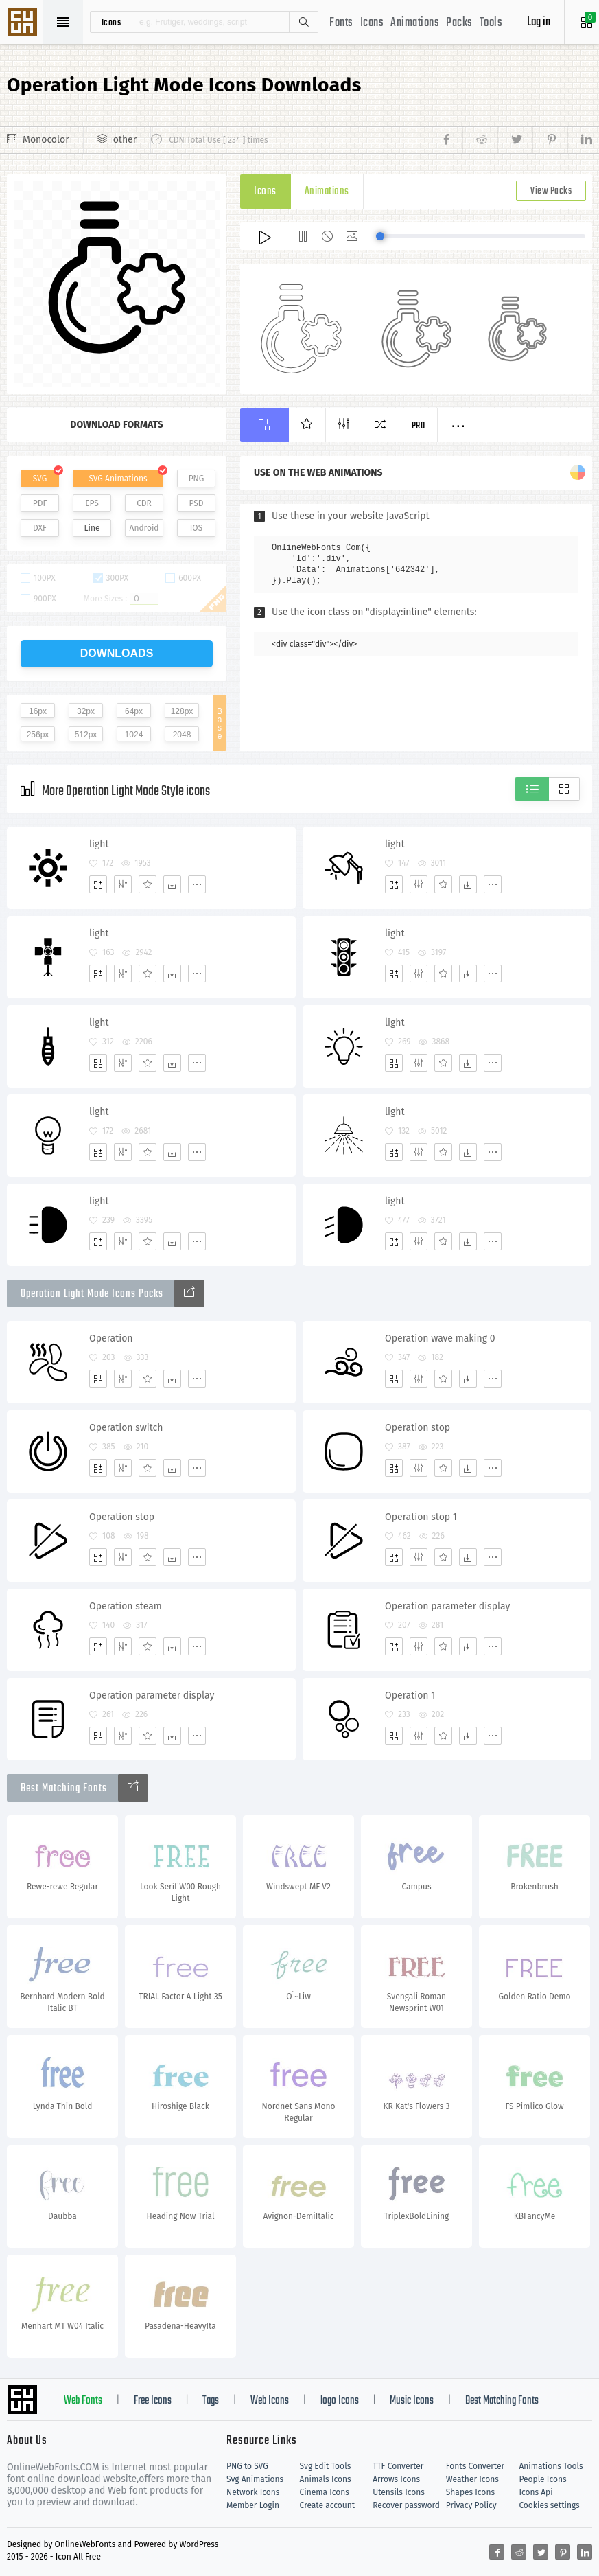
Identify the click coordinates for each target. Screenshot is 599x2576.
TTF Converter (398, 2466)
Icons (372, 23)
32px (86, 711)
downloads (117, 653)
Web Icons (269, 2401)
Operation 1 (410, 1695)
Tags (210, 2401)
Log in (538, 22)
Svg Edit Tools (325, 2466)
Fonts (341, 23)
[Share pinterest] (549, 140)
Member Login (252, 2505)
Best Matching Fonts (502, 2401)
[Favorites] (147, 884)
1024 (134, 734)
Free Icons (153, 2401)
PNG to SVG (247, 2466)
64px (134, 711)
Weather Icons (472, 2479)
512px (86, 734)
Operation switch (126, 1428)
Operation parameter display (447, 1606)
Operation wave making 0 (440, 1338)
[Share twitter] (514, 140)
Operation (111, 1338)
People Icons (542, 2479)
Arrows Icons (396, 2479)
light (99, 844)
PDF (40, 503)
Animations (414, 23)
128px (182, 711)
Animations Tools (551, 2466)
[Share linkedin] (579, 140)
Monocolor (46, 140)
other (125, 140)
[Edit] (123, 884)
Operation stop (417, 1428)
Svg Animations (254, 2479)
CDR (144, 503)
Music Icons (412, 2401)
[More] (197, 884)
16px (38, 711)
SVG (40, 478)
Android (144, 528)
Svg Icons (24, 23)
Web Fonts (83, 2401)
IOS (196, 528)
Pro (418, 426)
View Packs (551, 191)
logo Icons (339, 2401)
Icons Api (535, 2492)
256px (38, 734)
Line (92, 528)
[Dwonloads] (172, 884)
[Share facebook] (450, 140)
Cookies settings (549, 2505)
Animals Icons (325, 2479)
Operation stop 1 (421, 1517)
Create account (327, 2505)
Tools (491, 23)
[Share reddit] (479, 140)
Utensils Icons (399, 2492)
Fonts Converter (475, 2466)
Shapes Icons (470, 2492)
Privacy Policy (471, 2505)
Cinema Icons (324, 2492)
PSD (196, 503)
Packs (459, 23)
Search (303, 22)
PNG (196, 478)
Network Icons (252, 2492)
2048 (182, 734)
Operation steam (125, 1606)
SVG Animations (118, 478)
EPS (92, 503)
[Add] (98, 884)
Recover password (406, 2505)
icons (111, 22)
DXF (40, 528)
